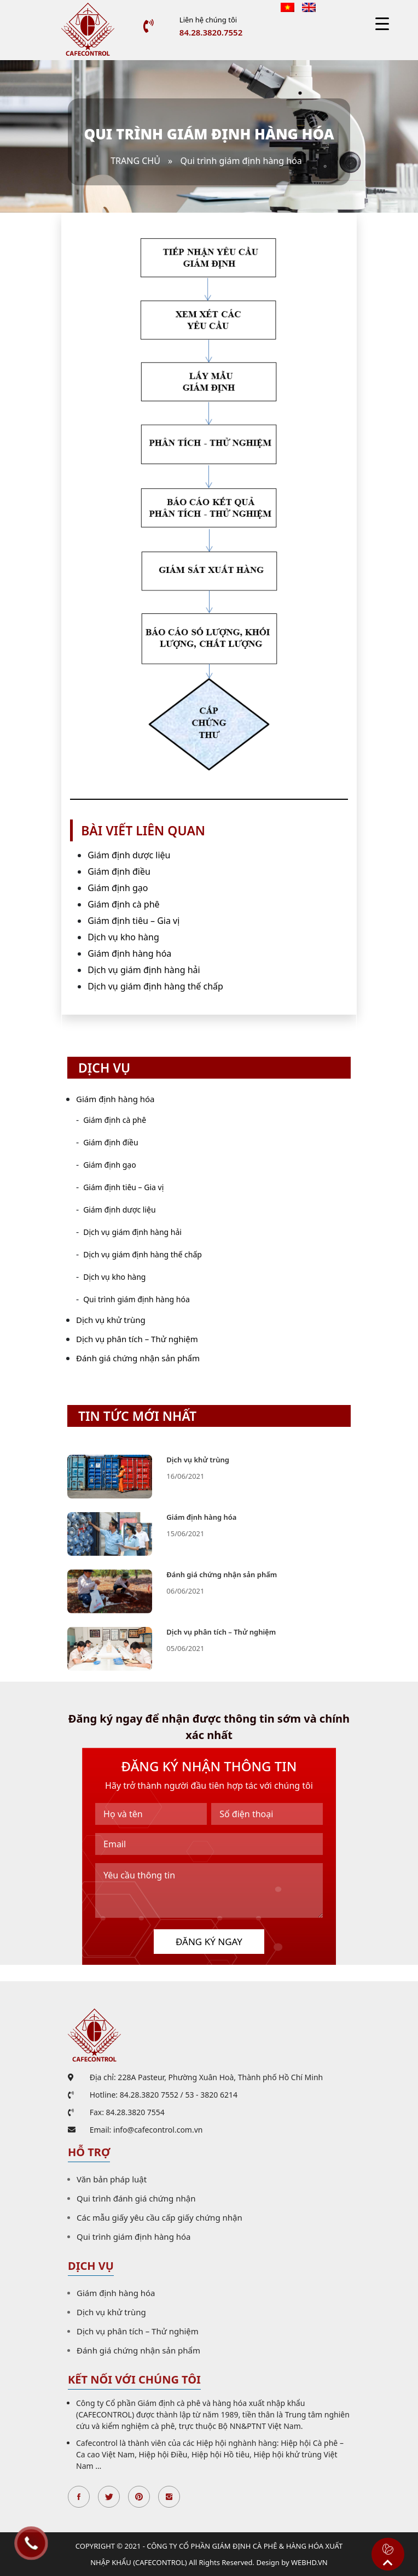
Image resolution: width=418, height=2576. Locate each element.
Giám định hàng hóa (129, 953)
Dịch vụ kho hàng (123, 937)
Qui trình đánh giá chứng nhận (136, 2198)
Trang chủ (135, 161)
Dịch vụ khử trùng (111, 1319)
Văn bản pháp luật (112, 2179)
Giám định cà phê (123, 904)
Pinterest (139, 2497)
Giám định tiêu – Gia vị (133, 921)
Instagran (169, 2497)
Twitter (109, 2497)
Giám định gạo (118, 888)
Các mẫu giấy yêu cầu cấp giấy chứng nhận (159, 2217)
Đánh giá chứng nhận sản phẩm (138, 1358)
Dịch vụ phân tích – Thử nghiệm (137, 1338)
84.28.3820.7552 (210, 32)
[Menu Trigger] (382, 23)
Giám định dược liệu (129, 855)
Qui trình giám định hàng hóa (136, 1299)
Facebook (79, 2497)
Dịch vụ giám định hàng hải (144, 970)
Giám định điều (119, 871)
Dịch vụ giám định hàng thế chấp (155, 986)
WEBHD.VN (309, 2562)
